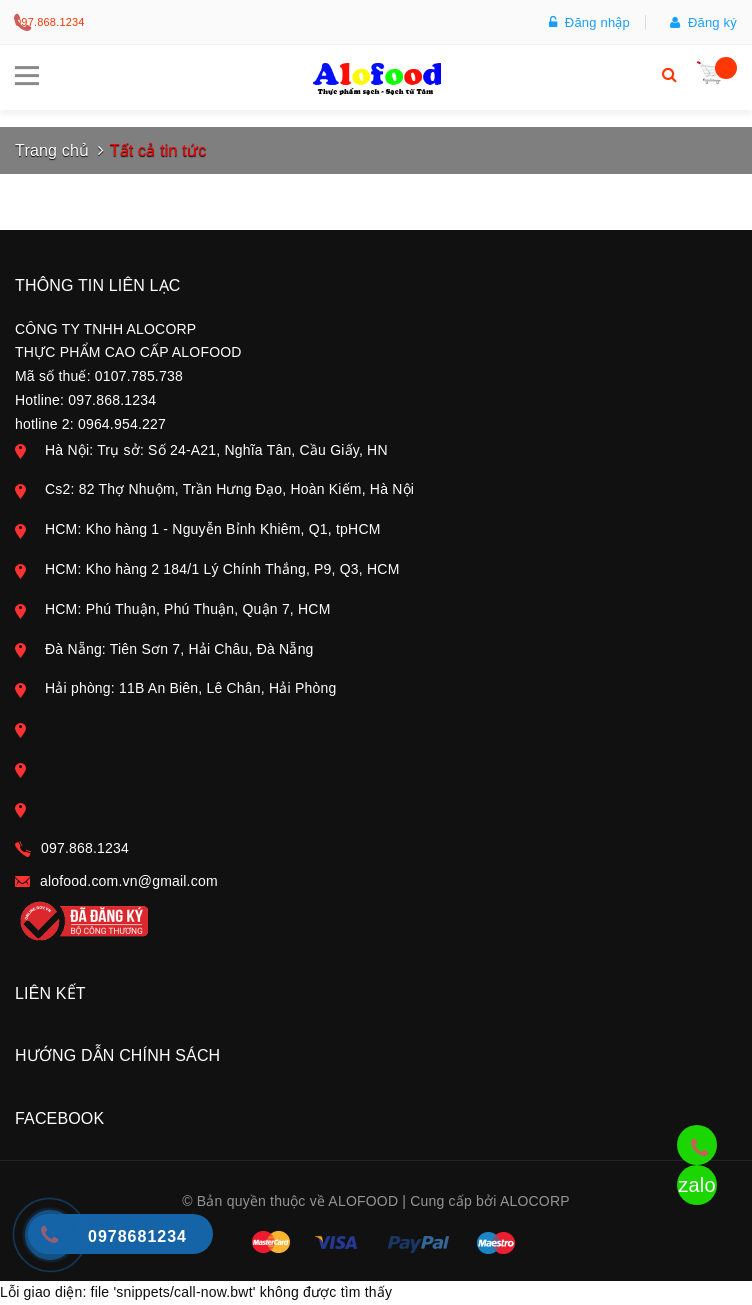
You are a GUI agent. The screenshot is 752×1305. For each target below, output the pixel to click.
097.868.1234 (50, 22)
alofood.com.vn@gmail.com (129, 881)
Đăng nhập (589, 22)
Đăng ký (703, 22)
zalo (697, 1185)
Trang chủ (52, 150)
